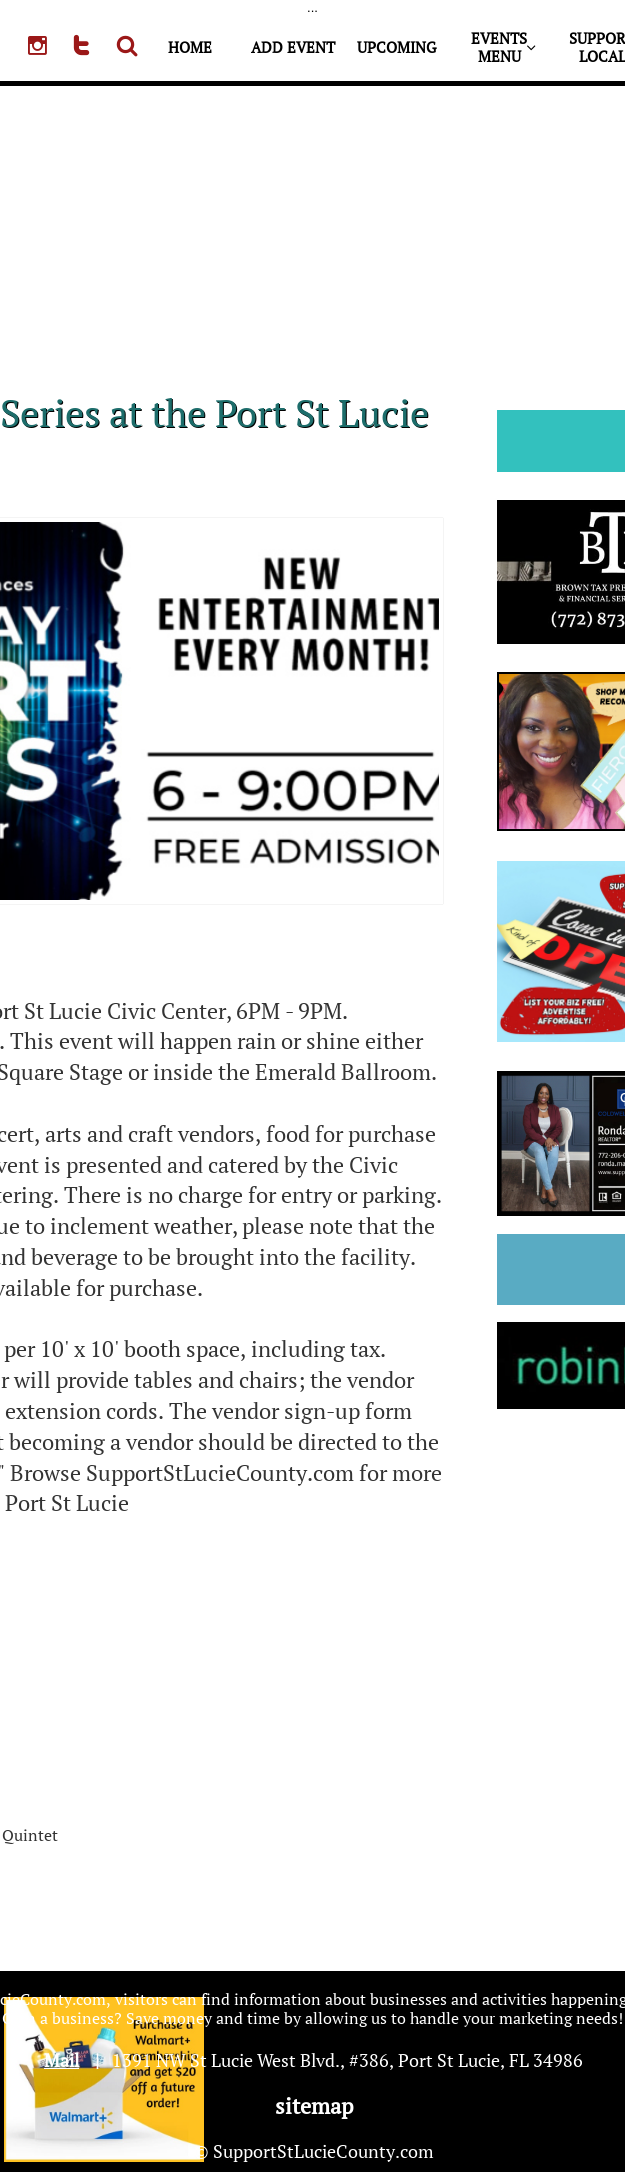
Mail (61, 2060)
